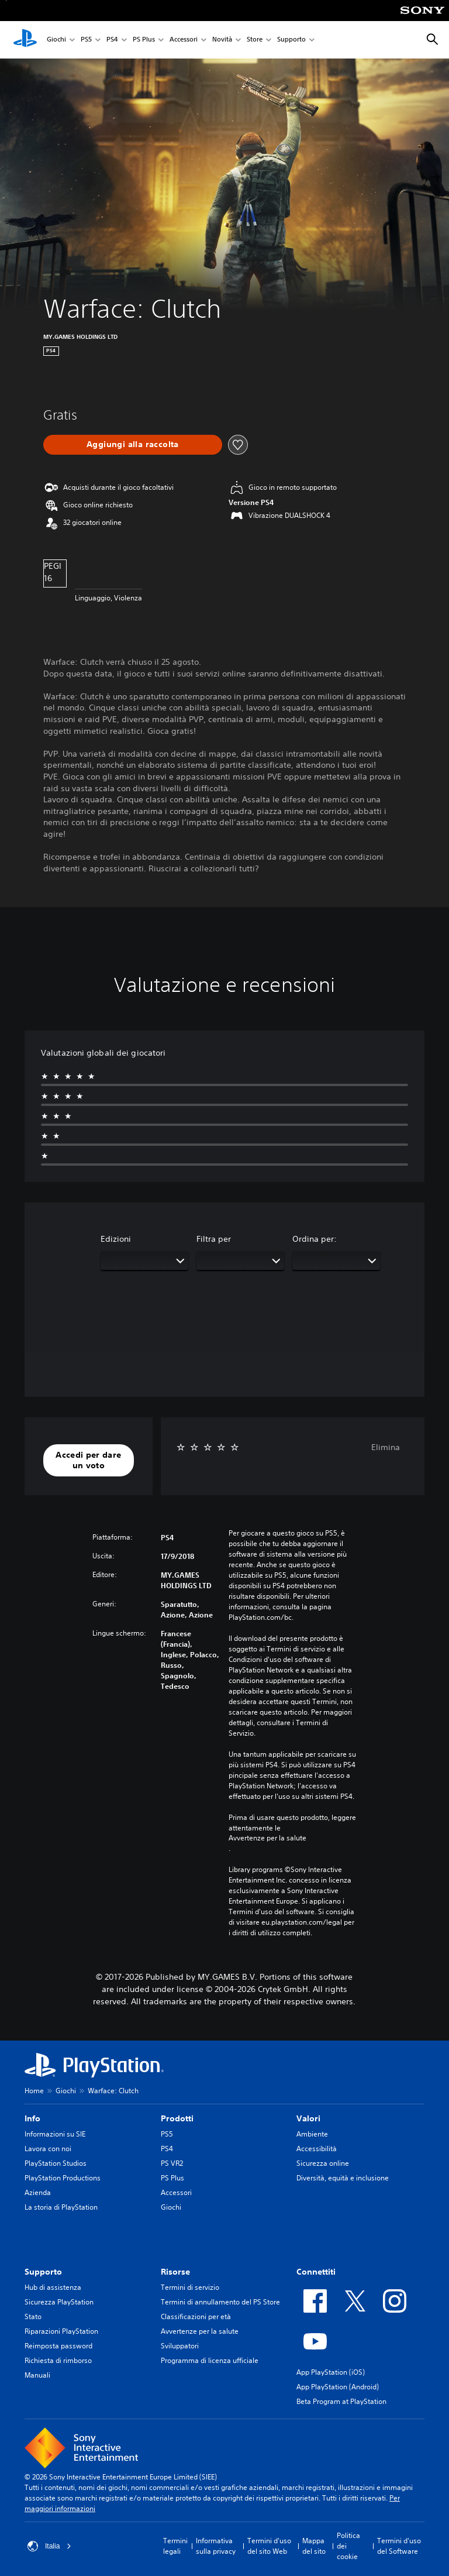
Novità (222, 40)
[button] (88, 1460)
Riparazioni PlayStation (61, 2331)
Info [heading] (32, 2118)
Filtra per (213, 1239)
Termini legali (175, 2546)
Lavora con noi (48, 2148)
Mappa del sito (314, 2546)
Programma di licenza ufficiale (209, 2360)
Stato (33, 2316)
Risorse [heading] (175, 2271)
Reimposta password (58, 2346)
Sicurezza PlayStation (59, 2302)
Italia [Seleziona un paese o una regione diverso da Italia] (49, 2546)
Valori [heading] (308, 2118)
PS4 (112, 40)
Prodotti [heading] (177, 2118)
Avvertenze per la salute (267, 1838)
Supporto (291, 40)
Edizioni (116, 1239)
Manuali (37, 2375)
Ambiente (312, 2134)
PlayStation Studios (56, 2163)
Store (255, 40)
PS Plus (144, 40)
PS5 (86, 40)
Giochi (56, 40)
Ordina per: (314, 1239)
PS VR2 (172, 2163)
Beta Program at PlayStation (341, 2401)
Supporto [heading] (43, 2271)
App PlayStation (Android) (337, 2387)
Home (34, 2091)
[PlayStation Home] (25, 40)
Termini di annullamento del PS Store (220, 2302)
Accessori (184, 40)
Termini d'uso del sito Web (269, 2546)
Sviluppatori (180, 2346)
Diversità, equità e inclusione (342, 2178)
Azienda (38, 2192)
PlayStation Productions (63, 2178)
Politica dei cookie (348, 2545)
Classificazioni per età (196, 2316)
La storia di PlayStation (61, 2207)
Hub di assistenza (53, 2287)
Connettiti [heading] (316, 2271)
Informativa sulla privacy (216, 2546)
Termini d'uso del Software (399, 2546)
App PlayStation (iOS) (330, 2372)
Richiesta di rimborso (58, 2360)
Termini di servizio (190, 2287)
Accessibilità (316, 2148)
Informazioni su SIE (55, 2134)
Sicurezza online (322, 2163)
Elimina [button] (385, 1447)
